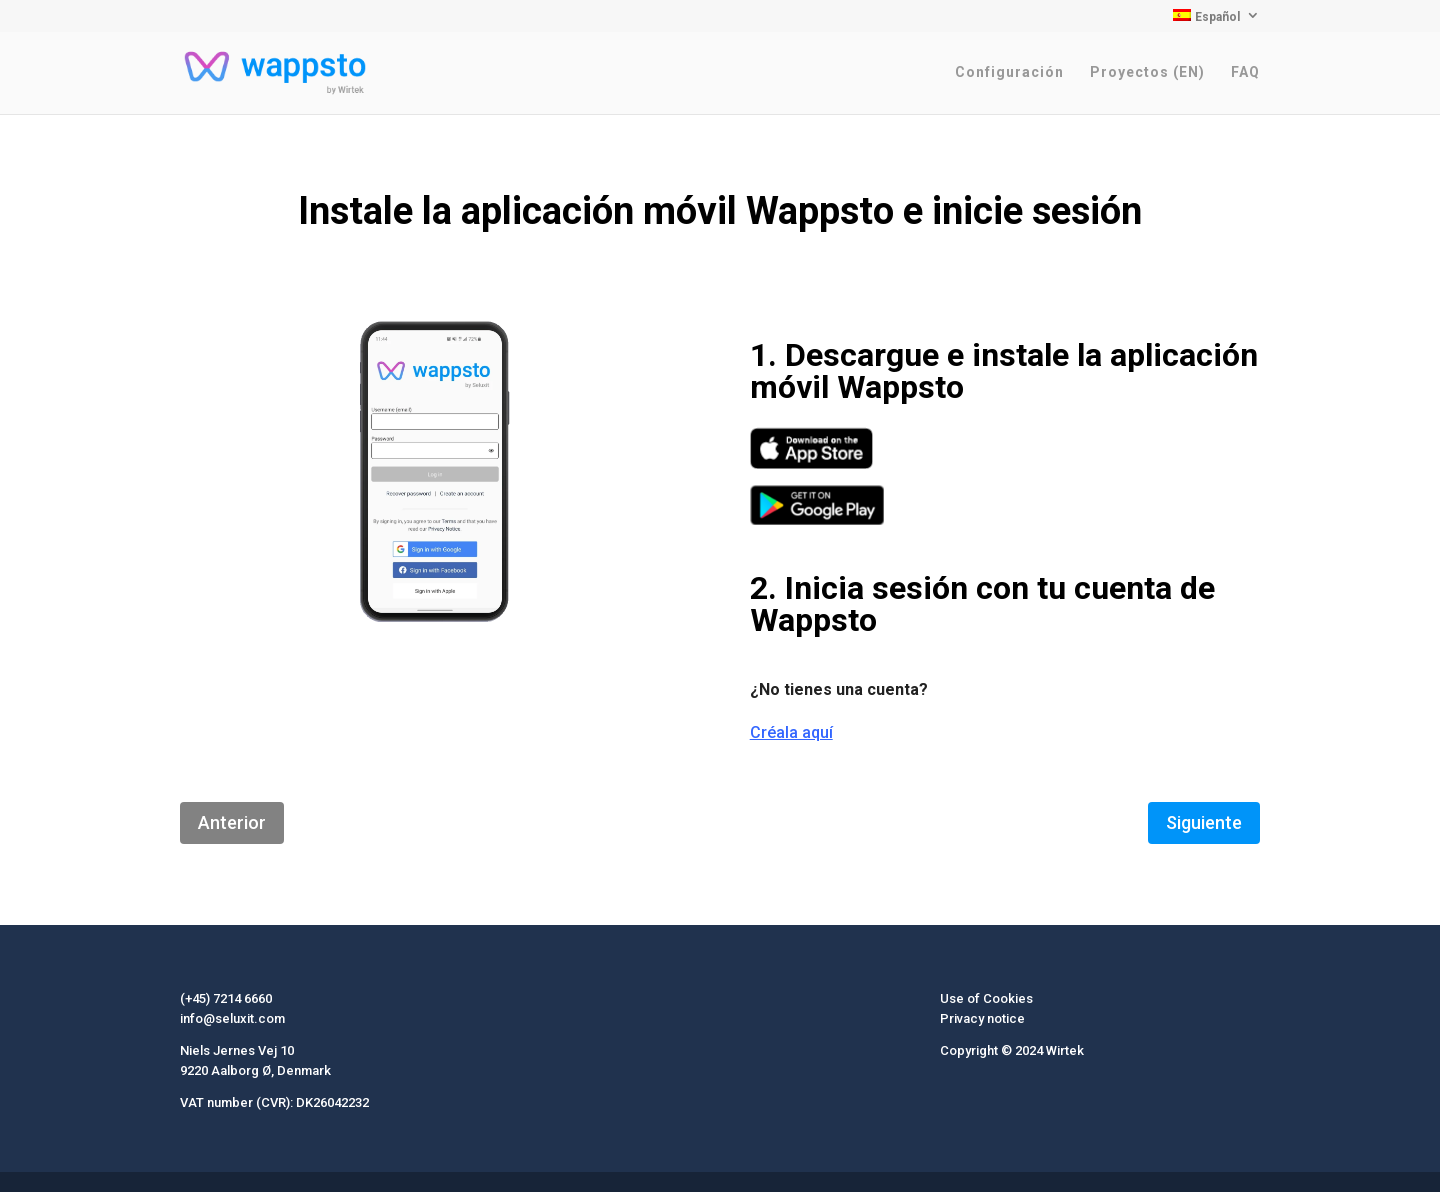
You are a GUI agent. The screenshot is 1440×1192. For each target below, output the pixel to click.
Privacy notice (982, 1018)
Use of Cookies (986, 998)
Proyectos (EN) (1147, 72)
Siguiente (1204, 822)
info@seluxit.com (232, 1018)
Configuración (1009, 72)
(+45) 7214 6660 (226, 998)
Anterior (232, 822)
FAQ (1245, 72)
